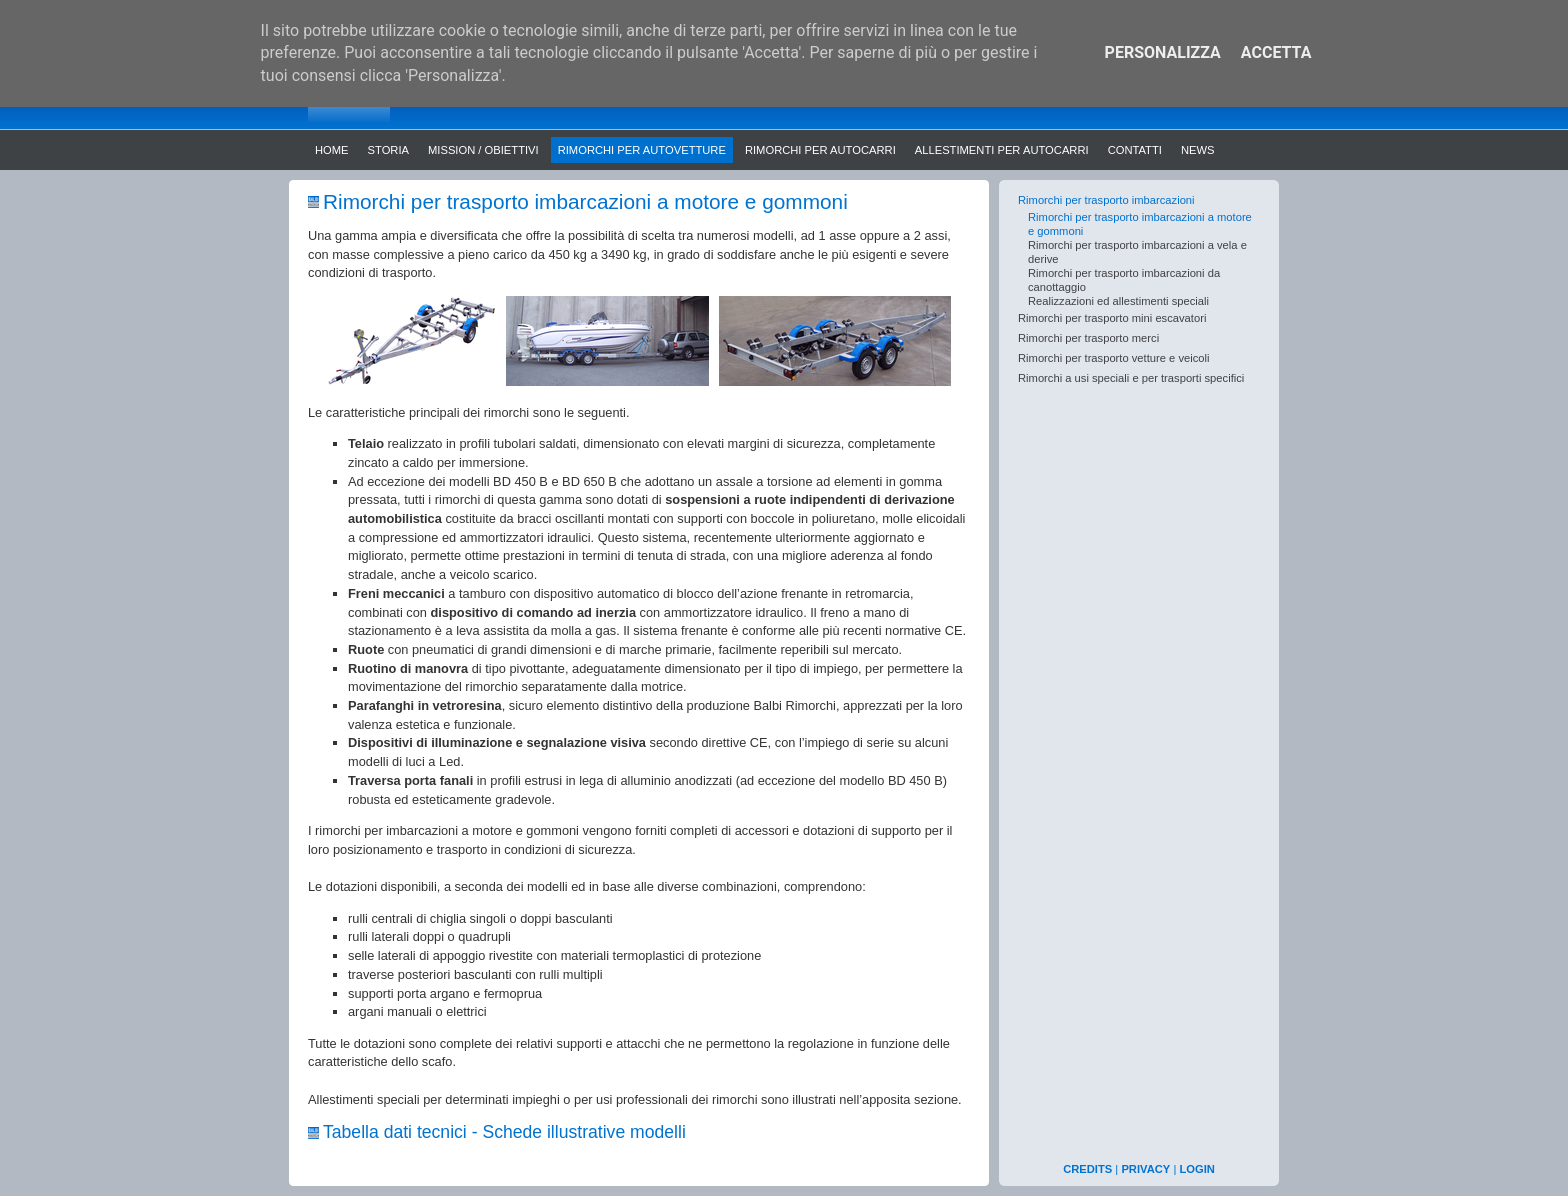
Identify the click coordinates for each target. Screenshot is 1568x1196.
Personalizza (1163, 52)
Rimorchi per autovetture (642, 150)
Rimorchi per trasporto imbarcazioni (1106, 200)
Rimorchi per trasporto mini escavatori (1112, 318)
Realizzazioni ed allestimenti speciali (1118, 301)
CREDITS (1087, 1169)
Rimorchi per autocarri (820, 150)
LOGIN (1196, 1169)
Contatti (1135, 150)
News (1198, 150)
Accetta (1276, 52)
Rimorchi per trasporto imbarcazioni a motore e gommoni (1140, 224)
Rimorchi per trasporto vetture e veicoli (1114, 358)
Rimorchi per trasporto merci (1088, 338)
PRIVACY (1145, 1169)
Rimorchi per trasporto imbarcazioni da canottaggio (1124, 280)
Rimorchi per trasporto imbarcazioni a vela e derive (1137, 252)
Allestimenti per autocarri (1002, 150)
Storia (388, 150)
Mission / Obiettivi (483, 150)
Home (332, 150)
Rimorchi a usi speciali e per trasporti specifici (1131, 378)
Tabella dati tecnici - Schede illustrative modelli (504, 1132)
